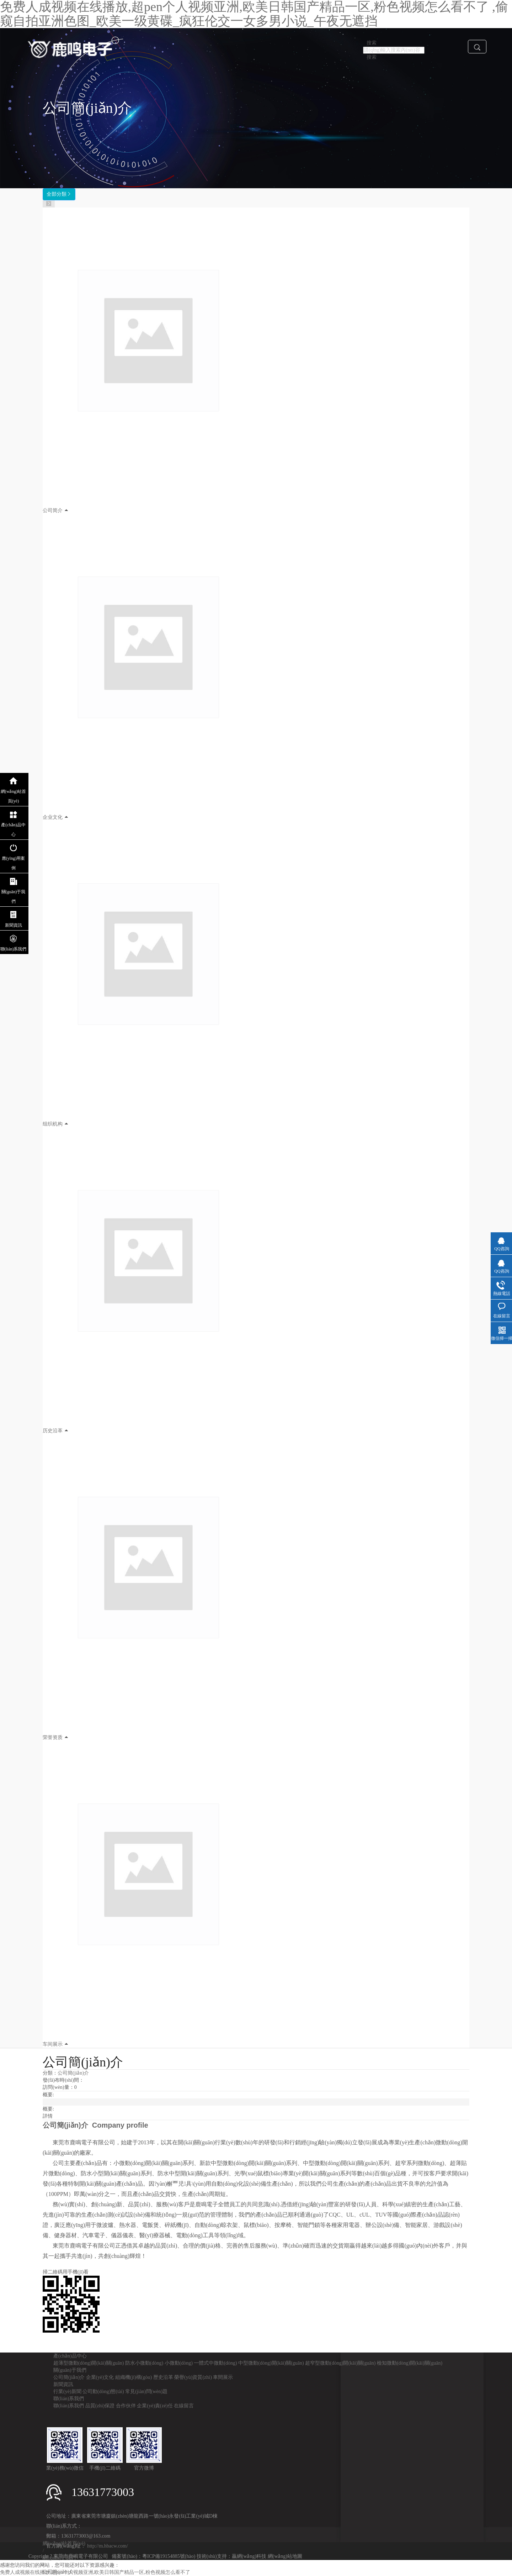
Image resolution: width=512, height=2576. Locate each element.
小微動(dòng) (179, 2363)
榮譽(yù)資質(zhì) (193, 2377)
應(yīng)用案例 (13, 863)
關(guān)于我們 (69, 2370)
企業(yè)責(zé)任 (154, 2405)
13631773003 (102, 2492)
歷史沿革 (163, 2377)
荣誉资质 (53, 1737)
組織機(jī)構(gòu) (133, 2377)
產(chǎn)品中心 (70, 2356)
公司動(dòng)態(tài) (103, 2391)
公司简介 (53, 510)
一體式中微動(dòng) (215, 2363)
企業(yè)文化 (100, 2377)
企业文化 (53, 817)
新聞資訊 (63, 2384)
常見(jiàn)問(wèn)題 (146, 2391)
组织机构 (53, 1124)
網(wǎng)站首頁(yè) (13, 796)
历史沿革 (53, 1430)
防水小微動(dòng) (144, 2363)
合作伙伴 (126, 2405)
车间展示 (53, 2044)
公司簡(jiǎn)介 (73, 2073)
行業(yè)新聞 (67, 2391)
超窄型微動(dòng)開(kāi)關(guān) (340, 2363)
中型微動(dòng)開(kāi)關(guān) (271, 2363)
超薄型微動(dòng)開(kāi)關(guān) (88, 2363)
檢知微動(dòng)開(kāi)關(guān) (409, 2363)
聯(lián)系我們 (68, 2398)
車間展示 (223, 2377)
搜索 (372, 57)
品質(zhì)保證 (99, 2405)
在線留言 (184, 2405)
